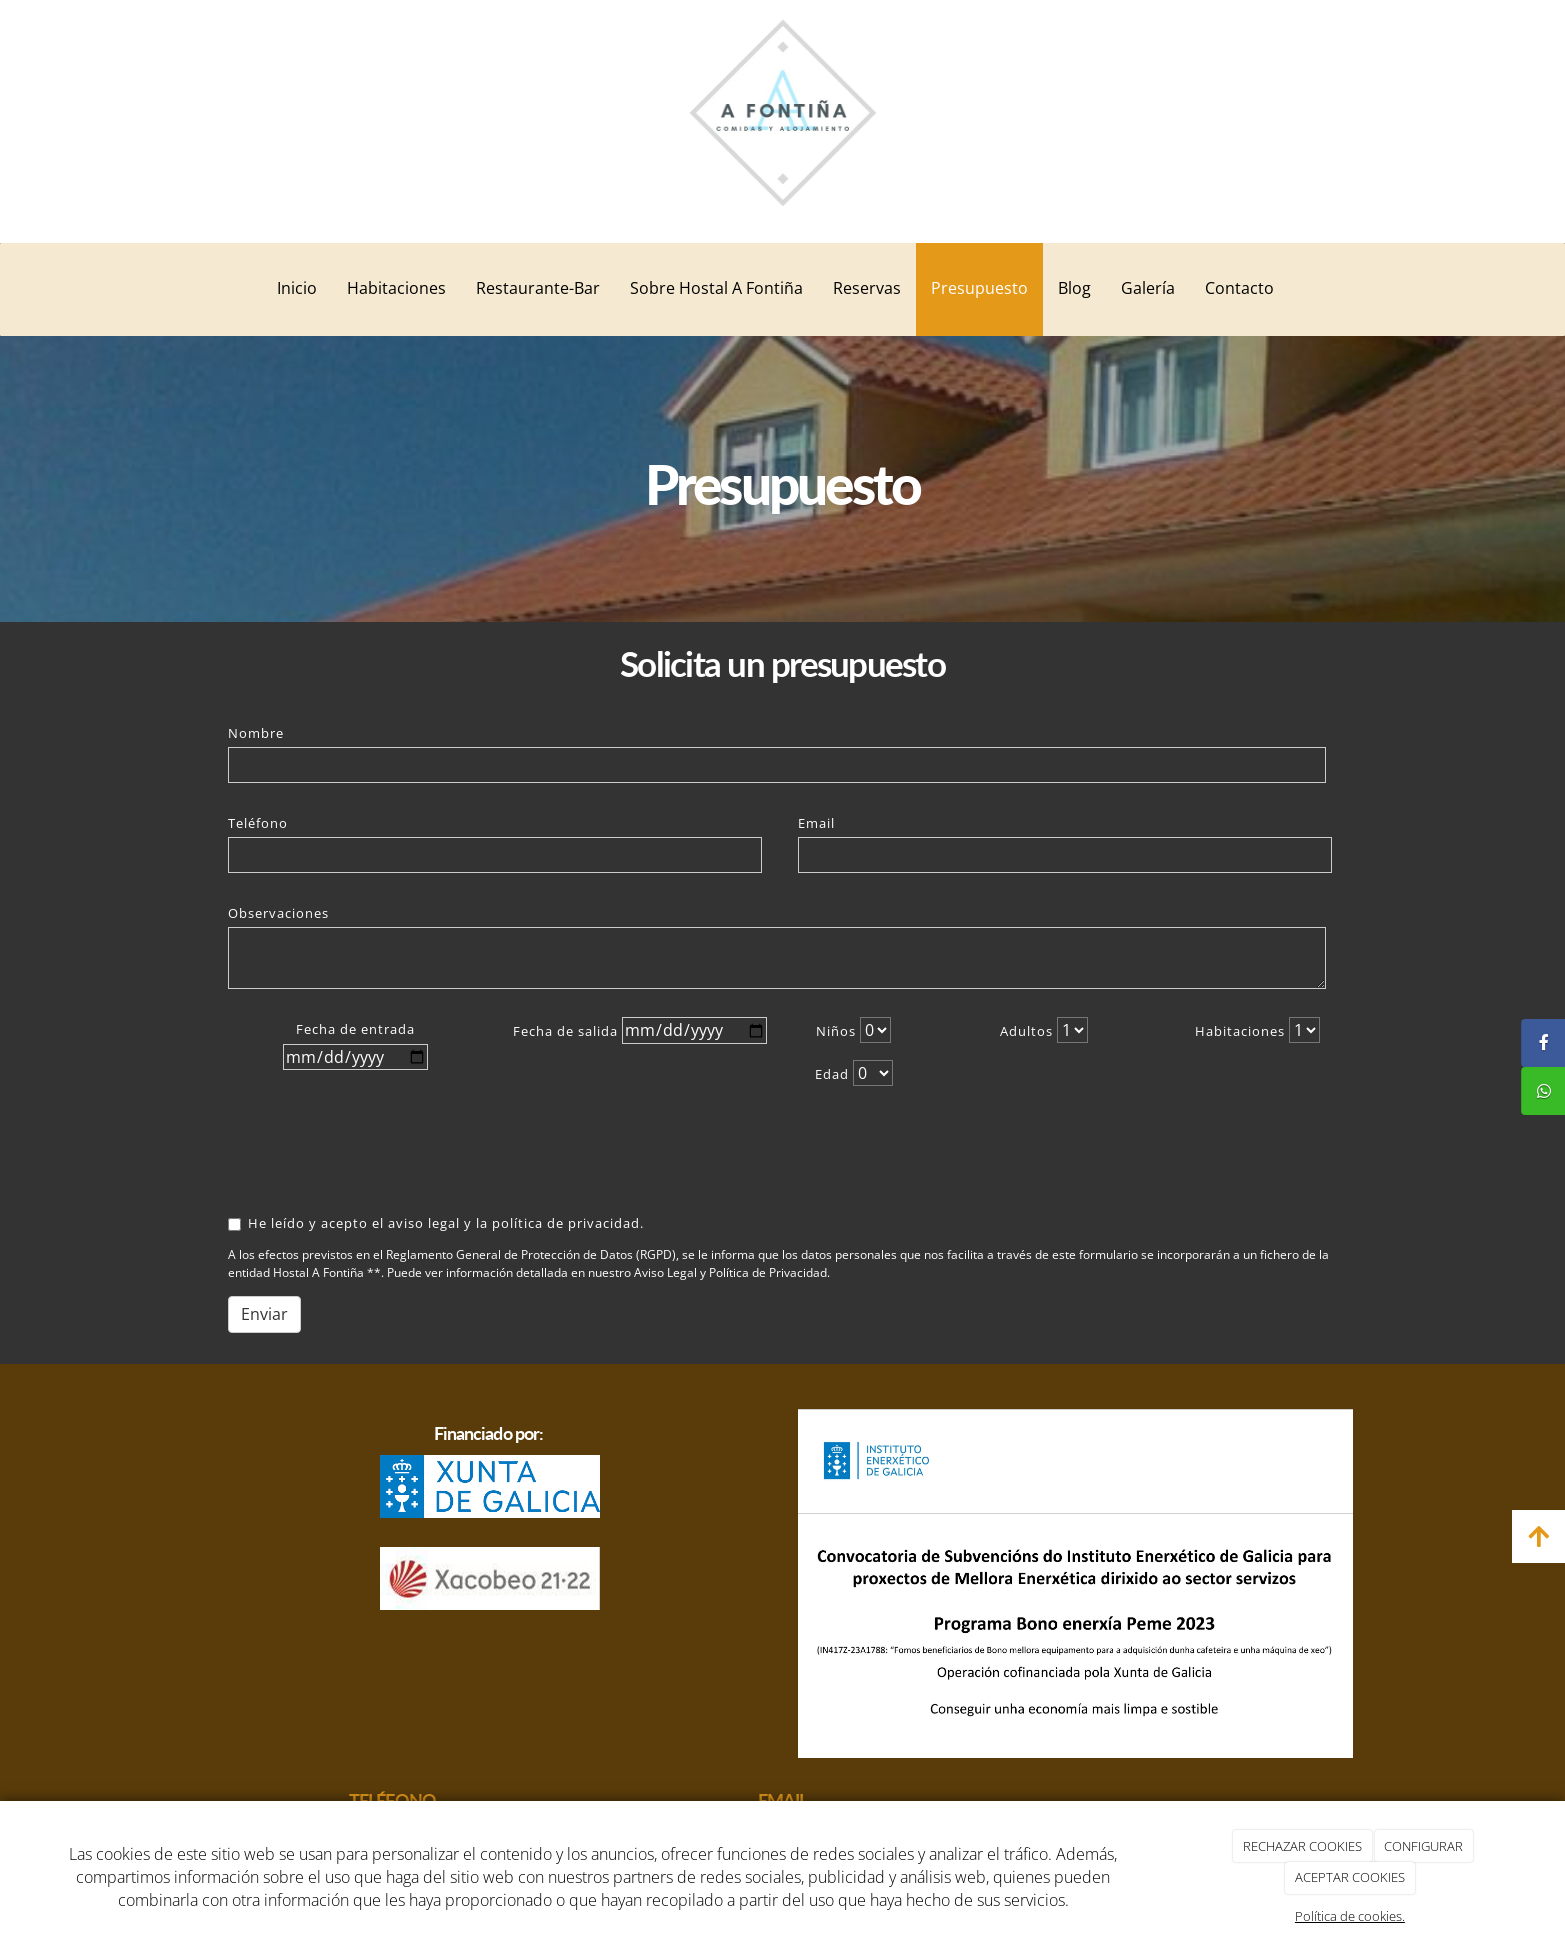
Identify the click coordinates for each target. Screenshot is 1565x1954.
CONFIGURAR (1423, 1846)
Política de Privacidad (768, 1272)
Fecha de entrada (355, 1029)
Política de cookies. (1350, 1916)
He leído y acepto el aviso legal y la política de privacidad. (436, 1223)
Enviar (264, 1314)
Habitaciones (396, 288)
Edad (832, 1074)
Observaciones (278, 913)
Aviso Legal (665, 1272)
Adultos (1026, 1031)
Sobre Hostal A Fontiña (716, 288)
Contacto (1239, 288)
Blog (1074, 288)
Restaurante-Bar (538, 288)
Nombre (256, 733)
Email (816, 823)
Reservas (867, 288)
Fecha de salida (565, 1031)
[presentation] (355, 1151)
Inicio (297, 288)
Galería (1148, 288)
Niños (836, 1031)
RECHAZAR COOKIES (1302, 1846)
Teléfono (258, 823)
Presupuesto (979, 288)
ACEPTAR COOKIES (1350, 1877)
